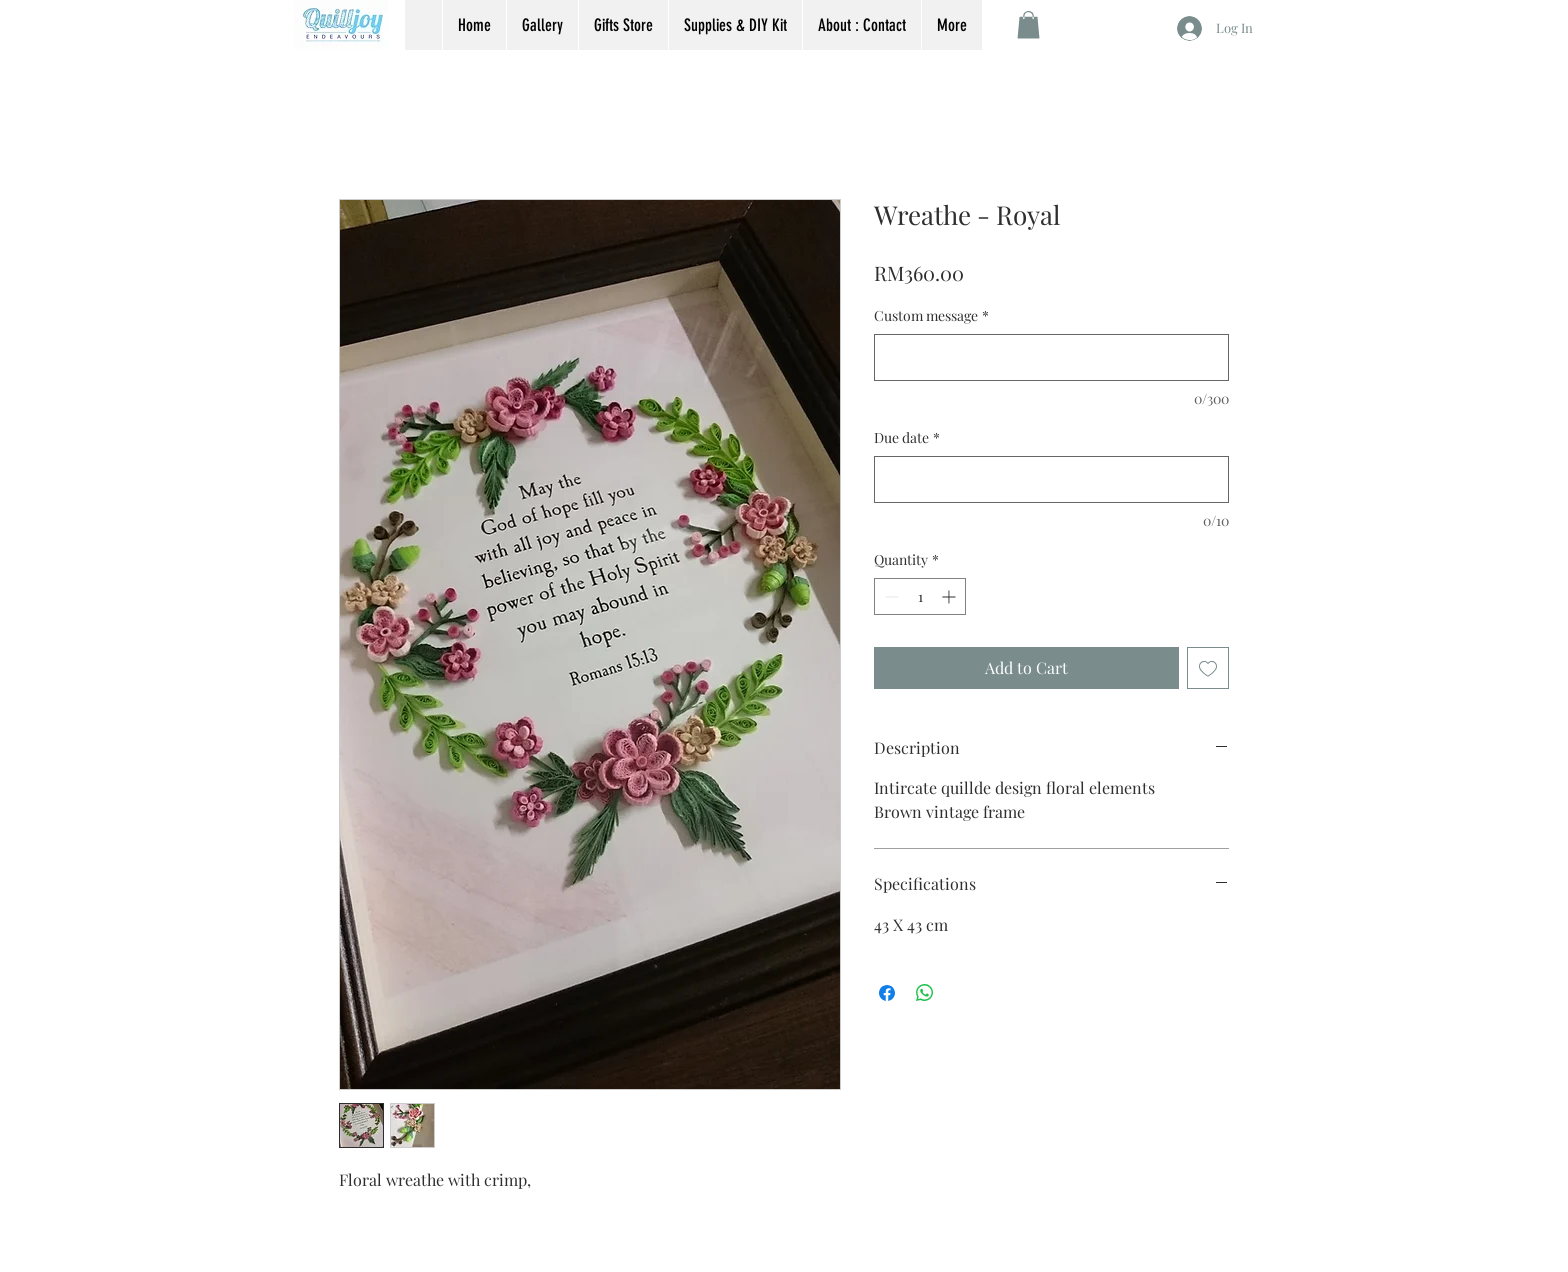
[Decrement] (889, 596)
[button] (1028, 24)
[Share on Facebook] (887, 993)
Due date (907, 437)
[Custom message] (1051, 357)
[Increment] (950, 596)
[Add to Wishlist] (1208, 668)
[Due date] (1051, 479)
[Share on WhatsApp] (925, 993)
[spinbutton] (920, 596)
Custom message (931, 315)
